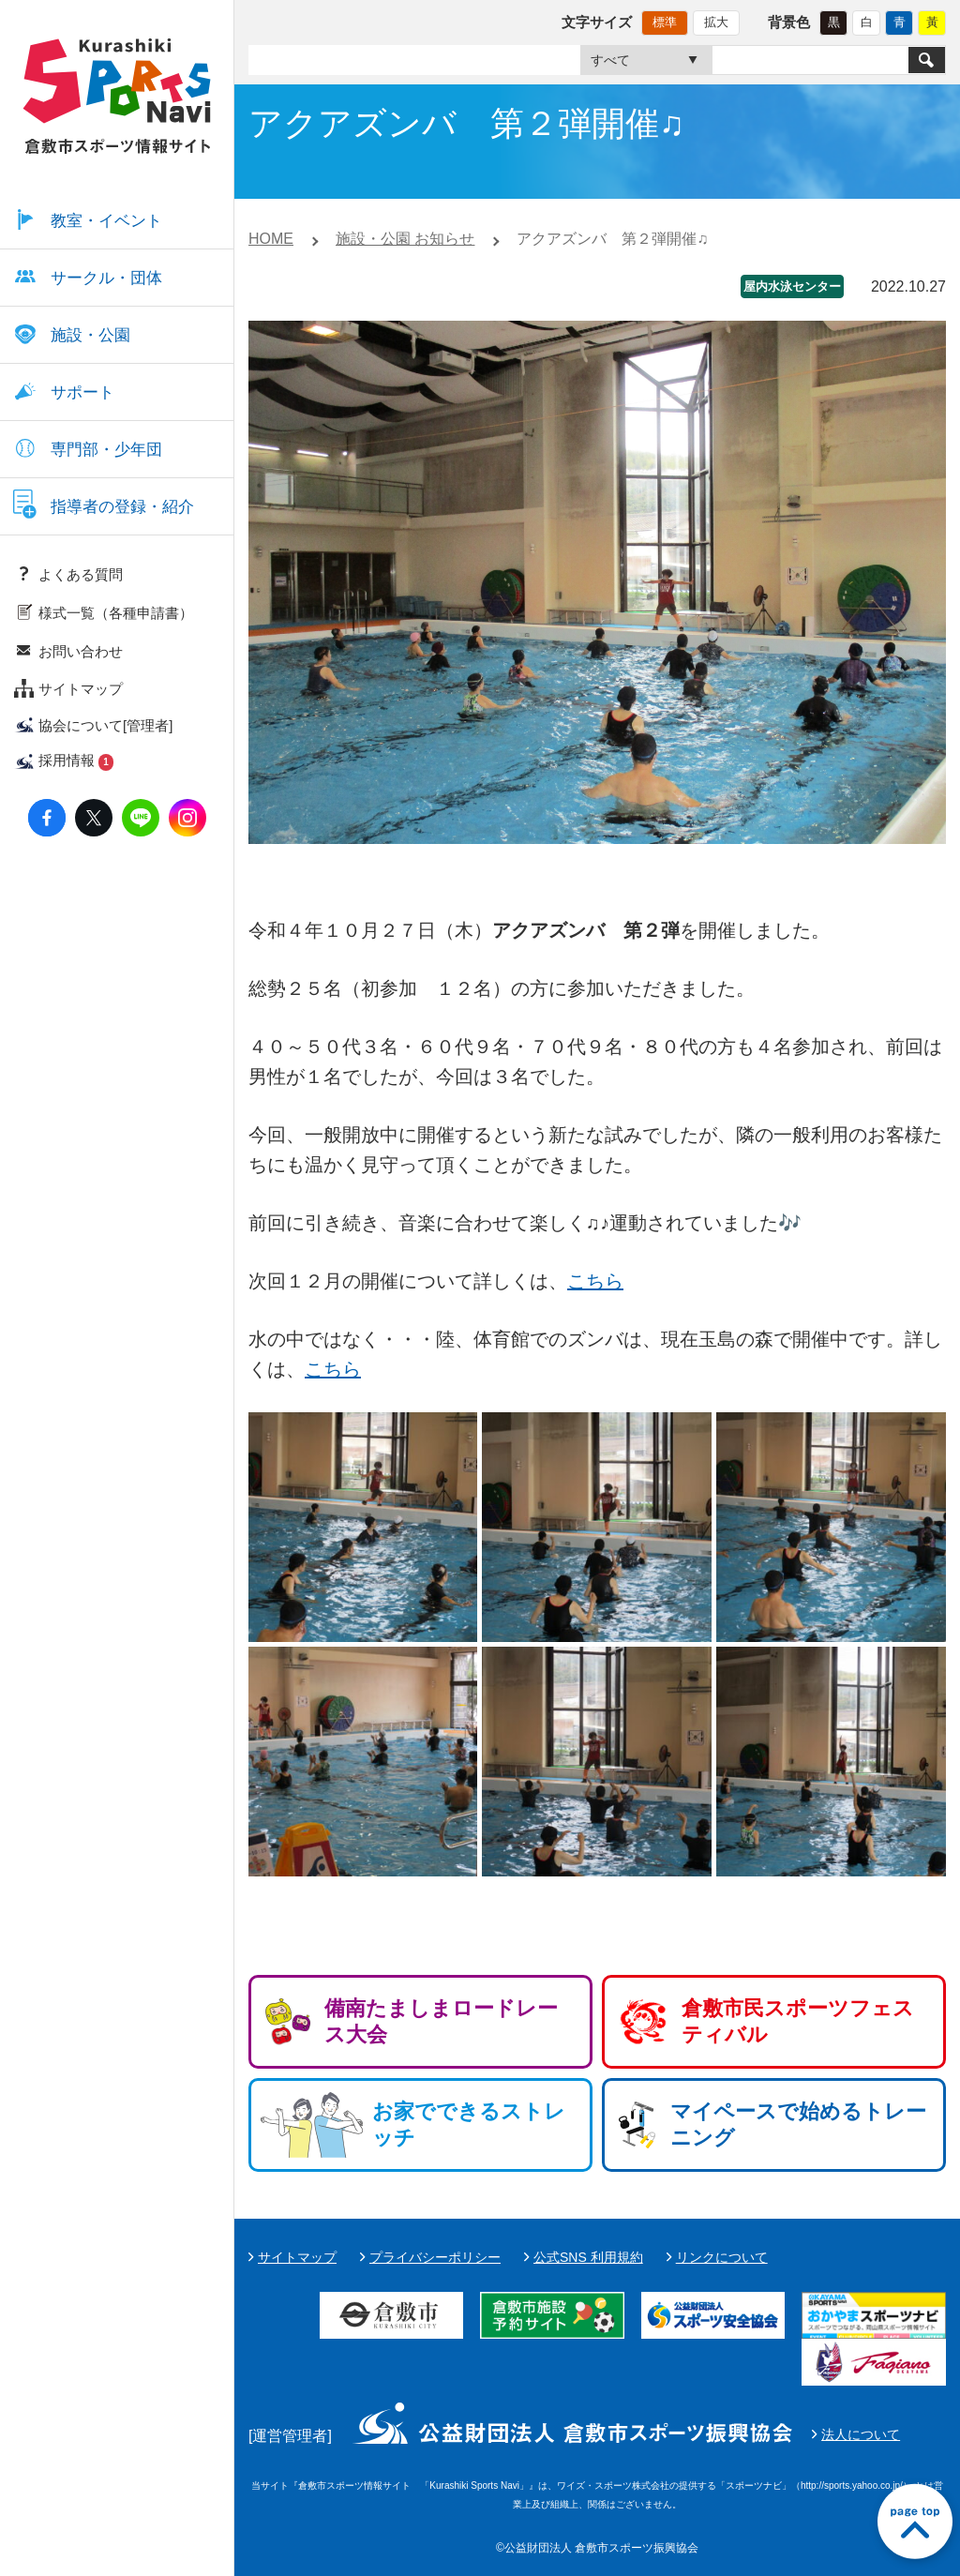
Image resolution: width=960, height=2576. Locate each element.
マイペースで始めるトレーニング (798, 2124)
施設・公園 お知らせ (405, 239)
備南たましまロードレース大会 (441, 2021)
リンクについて (722, 2257)
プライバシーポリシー (435, 2257)
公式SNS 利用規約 (588, 2257)
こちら (595, 1281)
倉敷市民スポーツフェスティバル (798, 2021)
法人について (860, 2434)
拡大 (716, 22)
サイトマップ (297, 2257)
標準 (664, 22)
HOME (270, 239)
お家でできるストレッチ (468, 2124)
